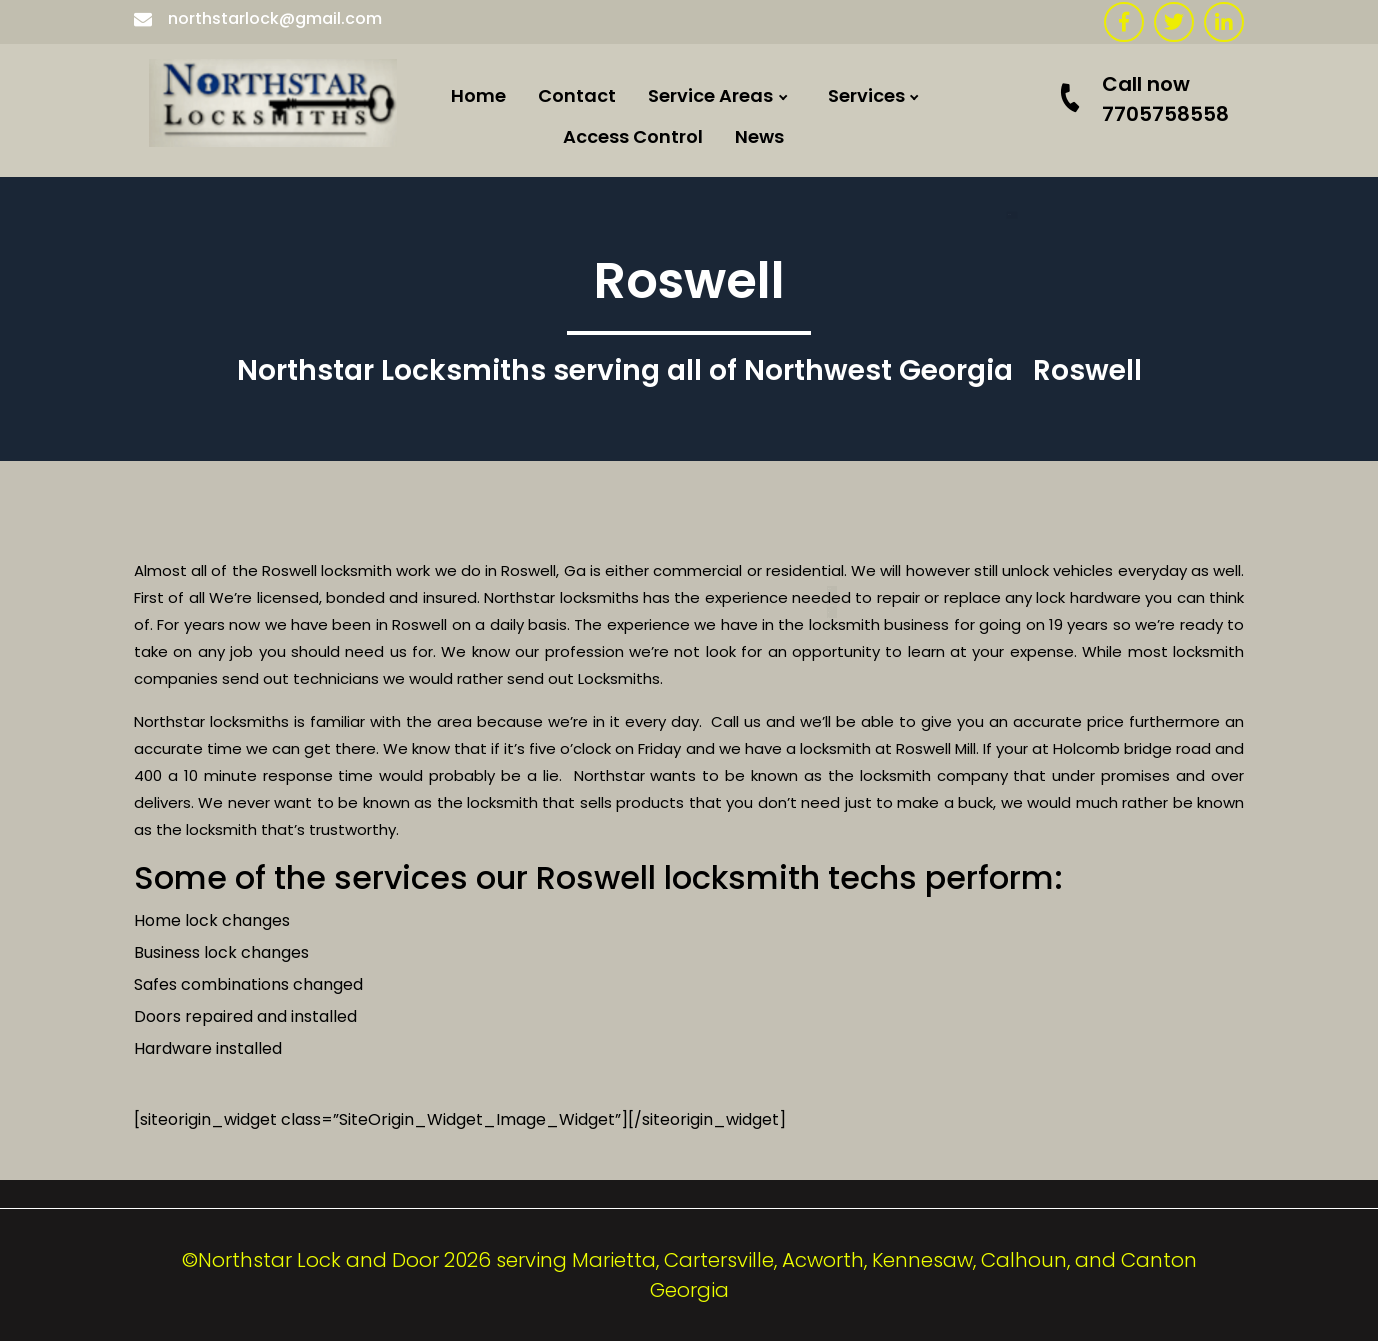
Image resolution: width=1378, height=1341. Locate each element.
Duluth (729, 1007)
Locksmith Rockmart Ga (808, 703)
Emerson (739, 246)
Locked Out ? (937, 240)
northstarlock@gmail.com (258, 18)
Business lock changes (221, 952)
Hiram (727, 398)
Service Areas (710, 96)
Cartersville (751, 195)
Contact (577, 96)
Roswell (733, 601)
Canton (734, 906)
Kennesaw (746, 753)
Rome (725, 297)
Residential (930, 189)
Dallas (728, 449)
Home (478, 96)
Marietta (739, 652)
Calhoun (738, 347)
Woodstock (751, 855)
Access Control (633, 137)
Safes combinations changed (248, 984)
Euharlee (739, 144)
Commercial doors (964, 290)
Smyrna (735, 956)
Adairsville (747, 550)
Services (866, 96)
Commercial (936, 138)
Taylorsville (751, 1058)
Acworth (737, 500)
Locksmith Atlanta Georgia (822, 804)
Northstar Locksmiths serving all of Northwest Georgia (625, 370)
